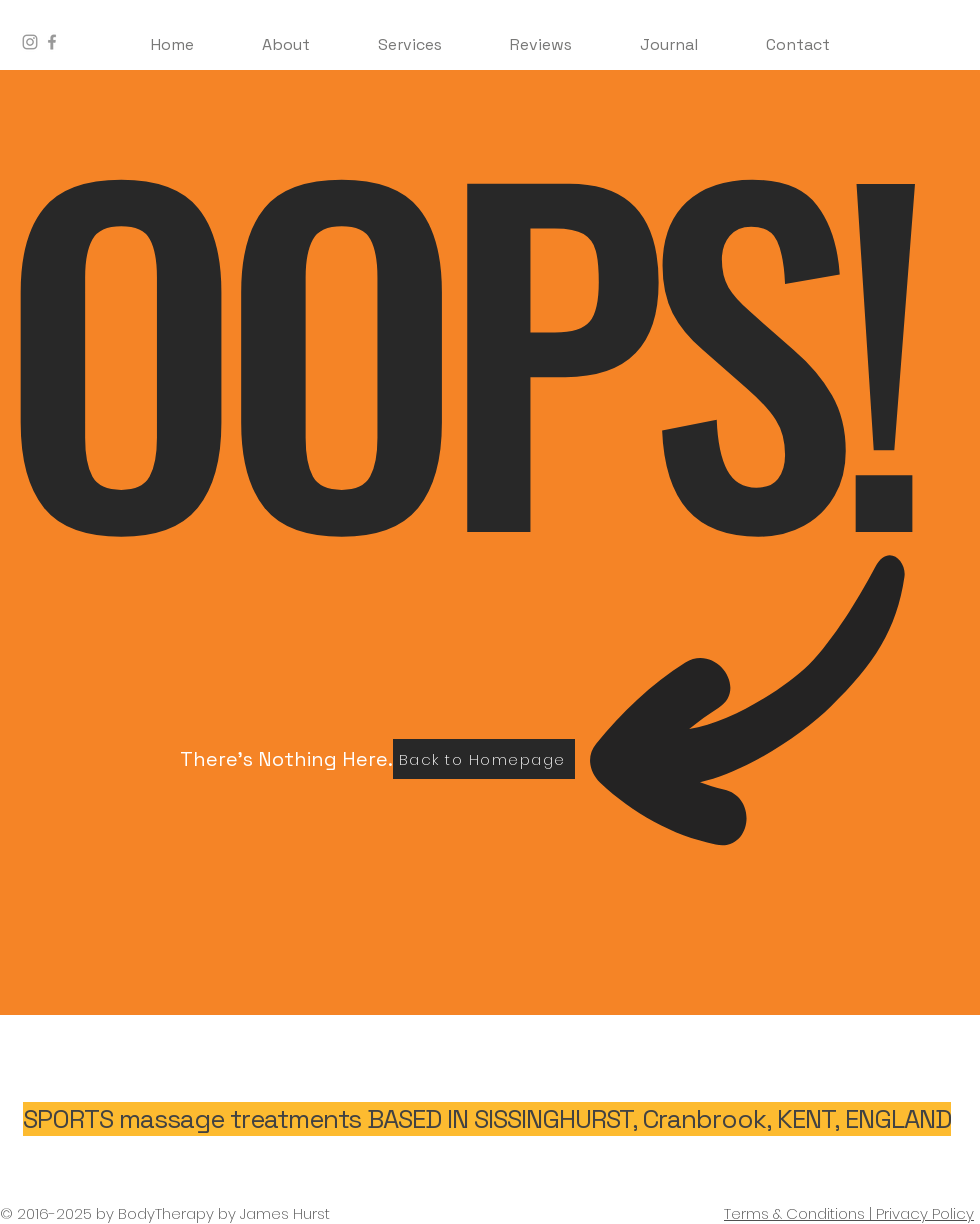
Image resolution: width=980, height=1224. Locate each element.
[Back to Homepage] (484, 759)
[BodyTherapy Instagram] (30, 42)
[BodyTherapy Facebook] (52, 42)
